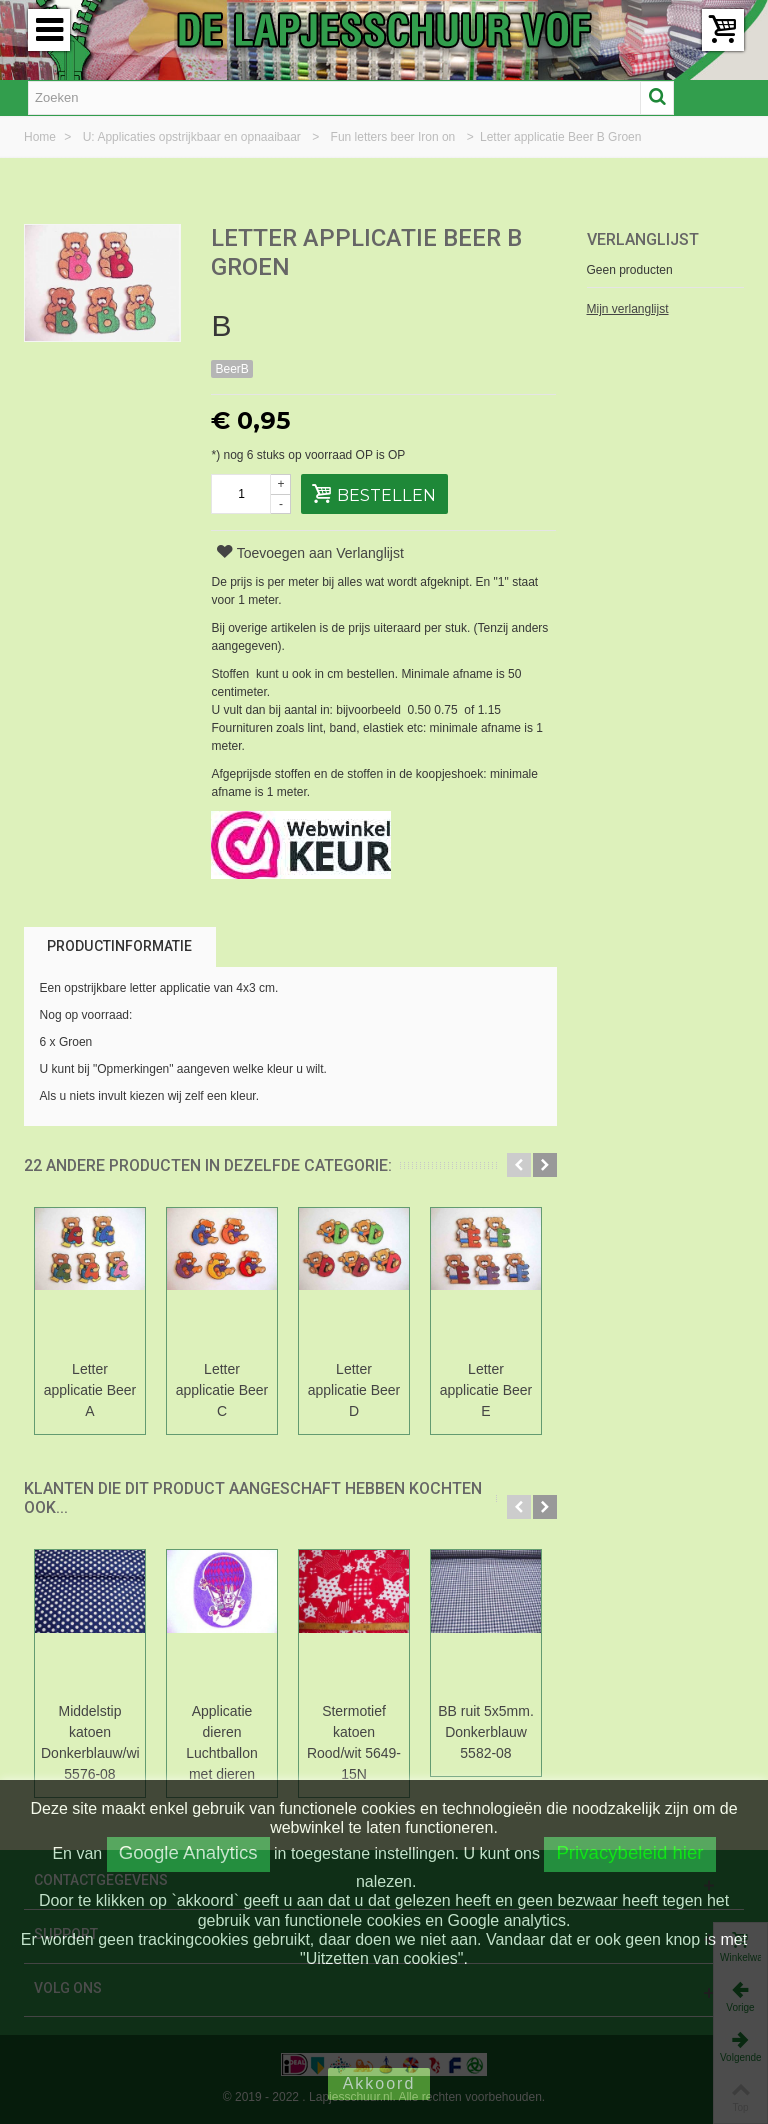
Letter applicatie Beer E (486, 1390)
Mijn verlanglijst (628, 309)
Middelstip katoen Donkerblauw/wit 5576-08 (90, 1742)
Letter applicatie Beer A (90, 1390)
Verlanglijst (643, 239)
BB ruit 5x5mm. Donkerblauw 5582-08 (486, 1732)
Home (41, 137)
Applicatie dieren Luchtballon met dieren (222, 1742)
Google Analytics (188, 1852)
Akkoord (379, 2083)
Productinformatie (119, 946)
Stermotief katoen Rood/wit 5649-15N (354, 1742)
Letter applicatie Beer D (354, 1390)
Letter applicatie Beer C (222, 1390)
